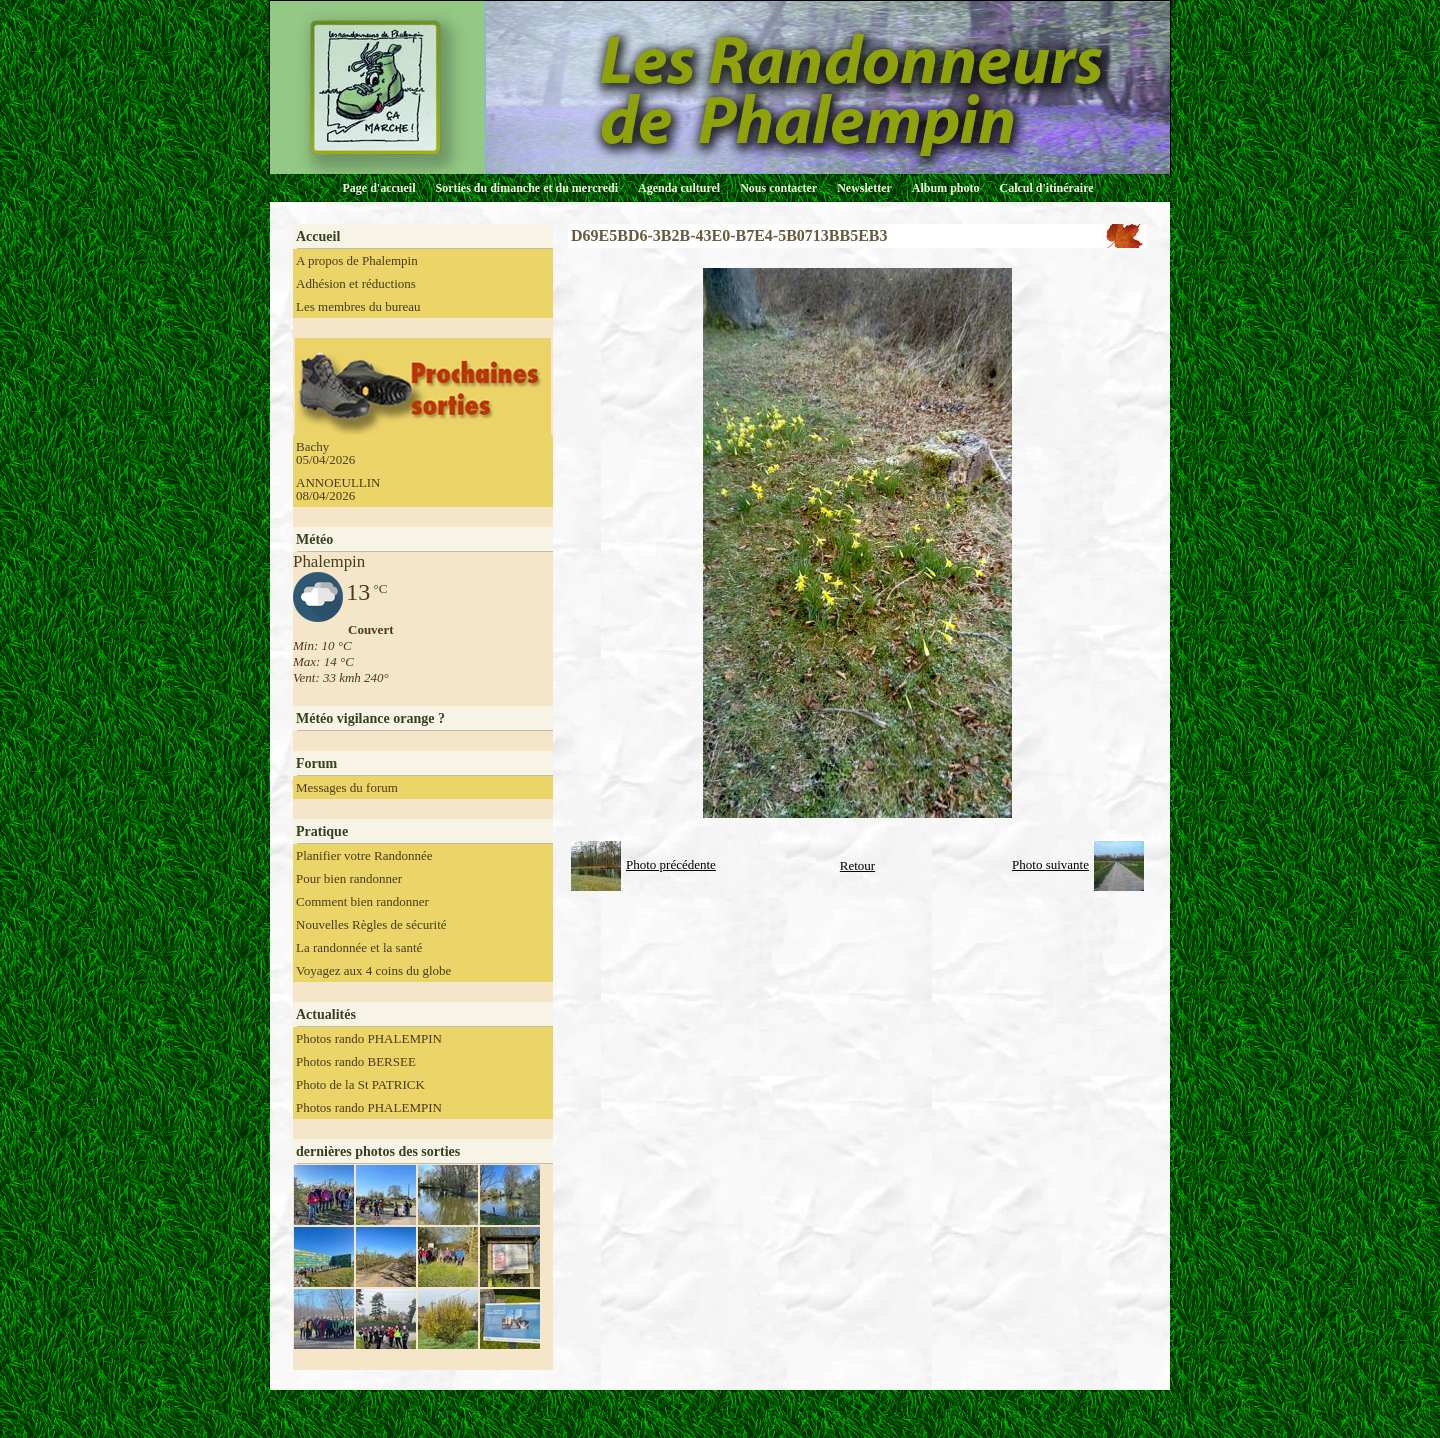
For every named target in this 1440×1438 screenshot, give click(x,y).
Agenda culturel (679, 188)
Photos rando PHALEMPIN (369, 1038)
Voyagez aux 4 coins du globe (373, 970)
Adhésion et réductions (356, 283)
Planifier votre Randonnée (364, 855)
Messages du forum (347, 787)
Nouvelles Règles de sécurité (371, 924)
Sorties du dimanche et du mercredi (526, 188)
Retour (857, 865)
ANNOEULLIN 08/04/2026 (338, 489)
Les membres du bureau (358, 306)
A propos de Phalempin (357, 260)
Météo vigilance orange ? (370, 718)
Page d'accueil (379, 188)
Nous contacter (778, 188)
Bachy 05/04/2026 (325, 453)
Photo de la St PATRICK (360, 1084)
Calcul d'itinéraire (1046, 188)
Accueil (318, 236)
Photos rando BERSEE (356, 1061)
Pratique (322, 831)
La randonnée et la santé (359, 947)
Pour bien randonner (349, 878)
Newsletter (864, 188)
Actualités (326, 1014)
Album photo (946, 188)
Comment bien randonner (362, 901)
